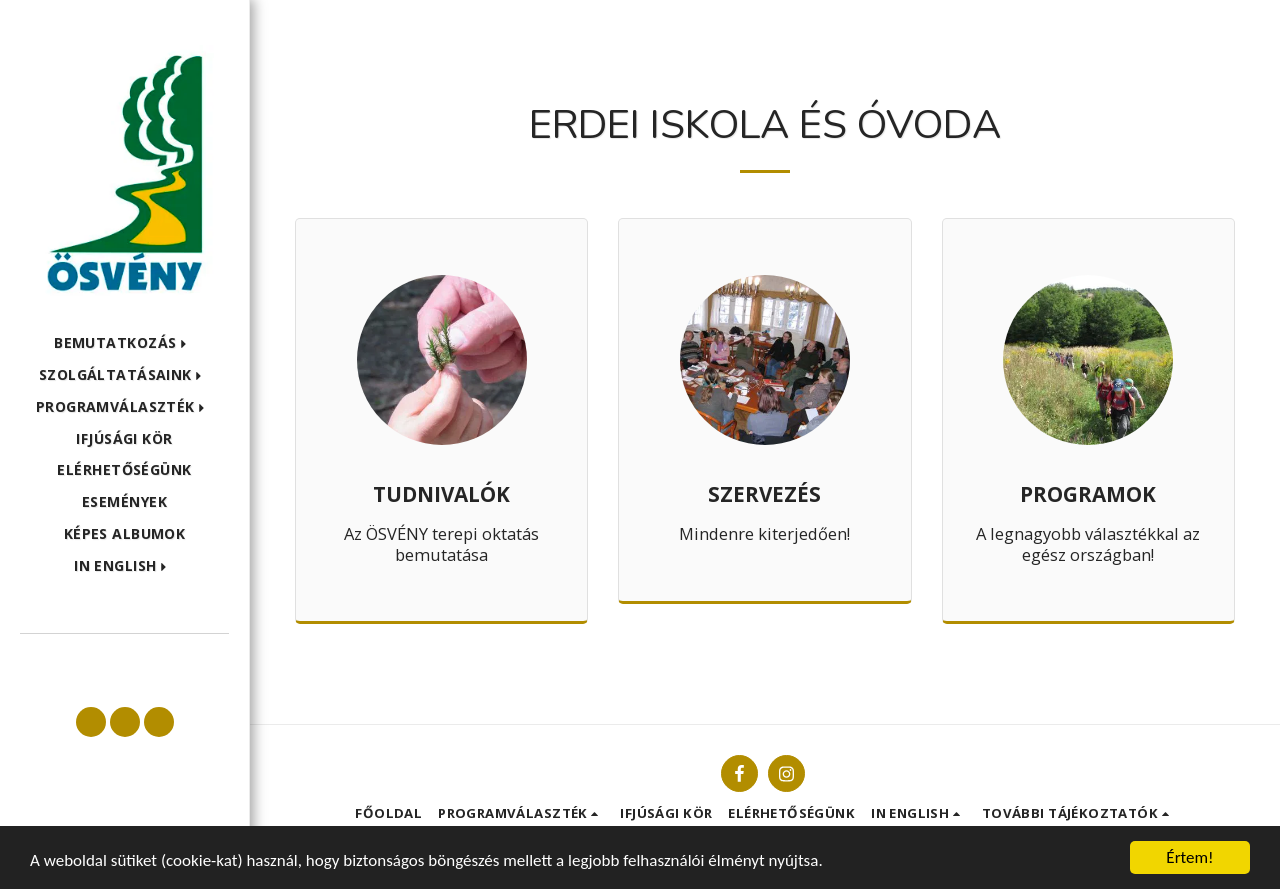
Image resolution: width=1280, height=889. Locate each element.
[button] (124, 343)
